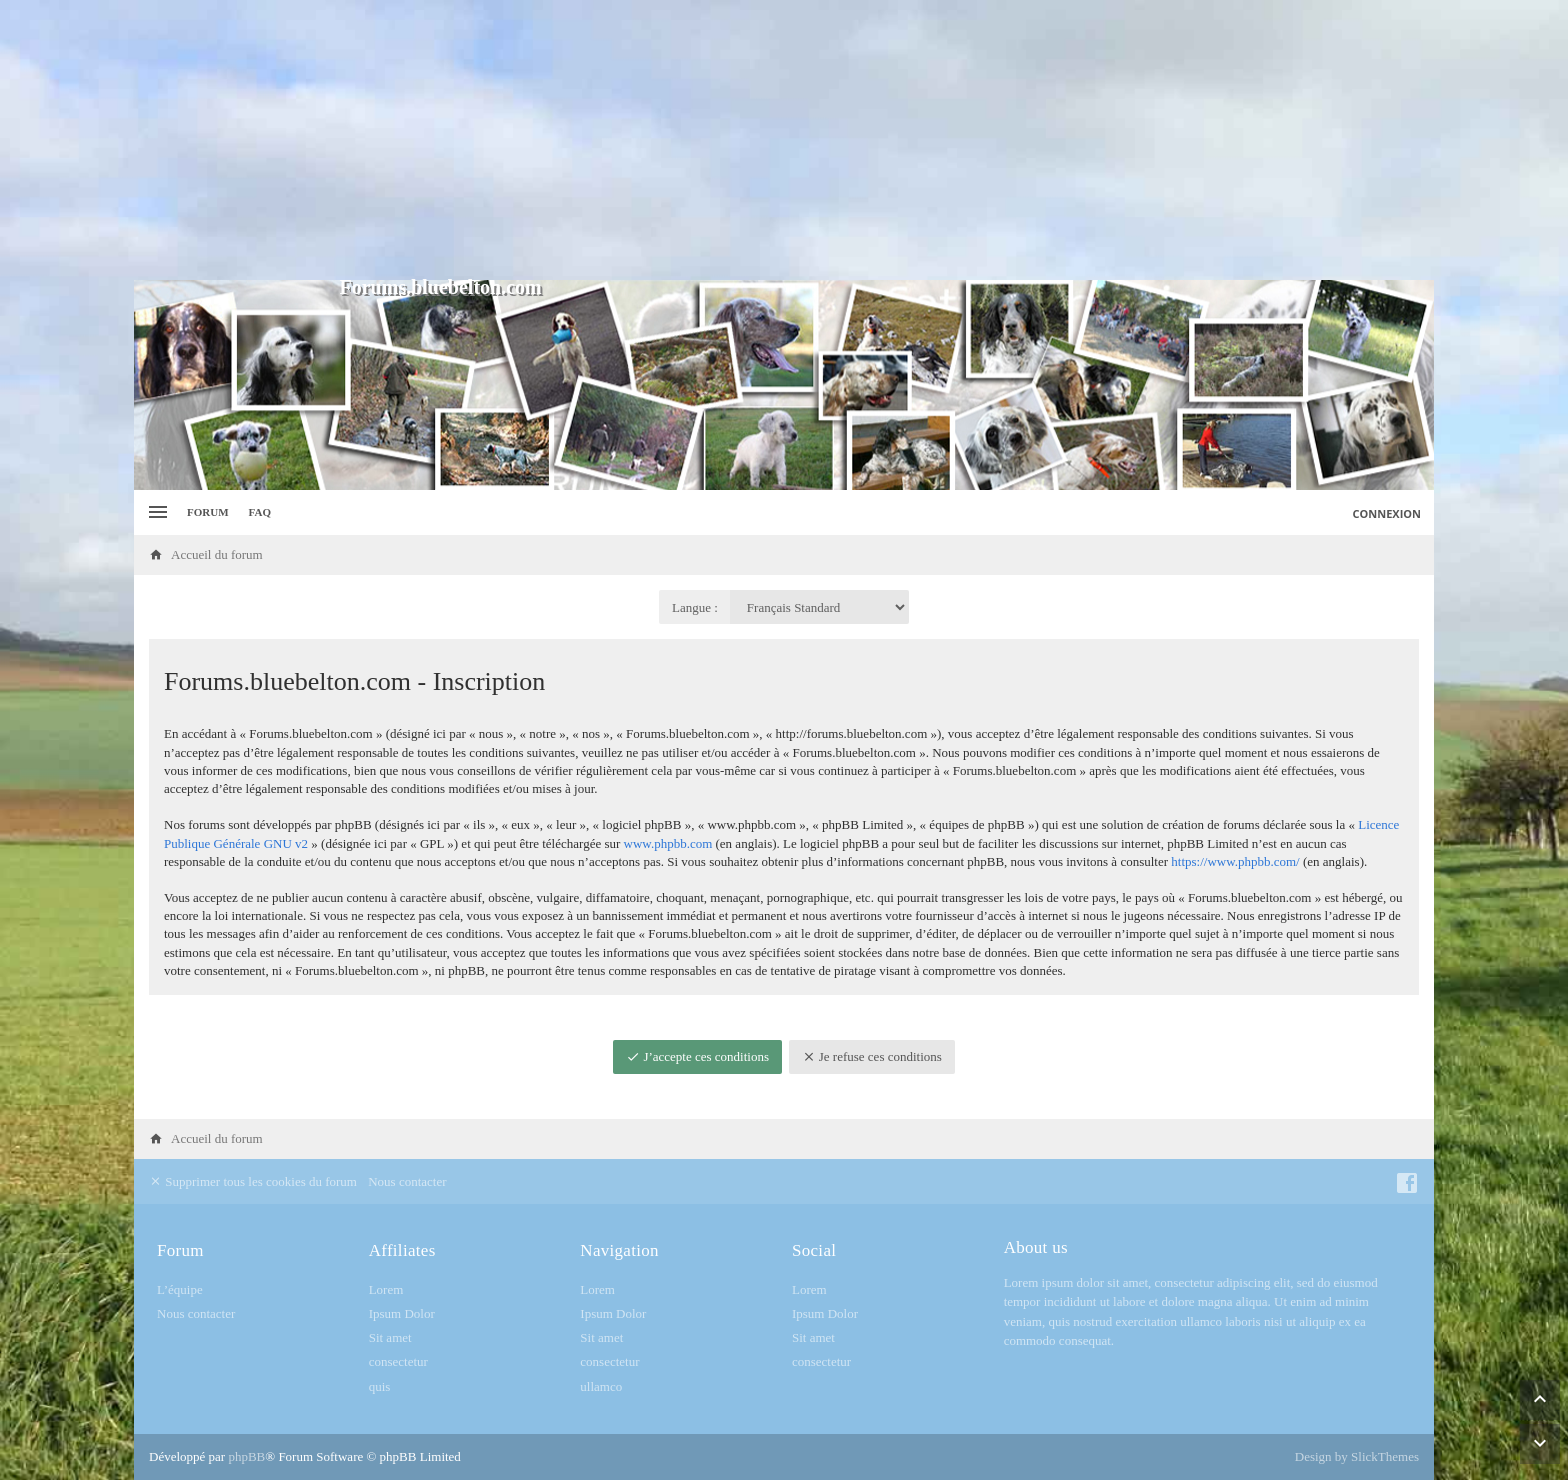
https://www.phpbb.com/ (1235, 861)
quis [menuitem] (380, 1386)
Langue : (695, 607)
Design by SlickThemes (1357, 1456)
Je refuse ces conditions (872, 1056)
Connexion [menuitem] (1387, 513)
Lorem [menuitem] (386, 1289)
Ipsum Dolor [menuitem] (402, 1313)
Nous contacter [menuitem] (407, 1181)
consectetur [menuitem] (398, 1361)
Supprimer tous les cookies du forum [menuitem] (253, 1181)
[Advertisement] (784, 140)
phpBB (246, 1456)
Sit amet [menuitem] (390, 1337)
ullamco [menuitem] (601, 1386)
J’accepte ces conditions (697, 1056)
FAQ (260, 512)
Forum (208, 512)
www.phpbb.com (668, 843)
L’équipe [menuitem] (180, 1289)
